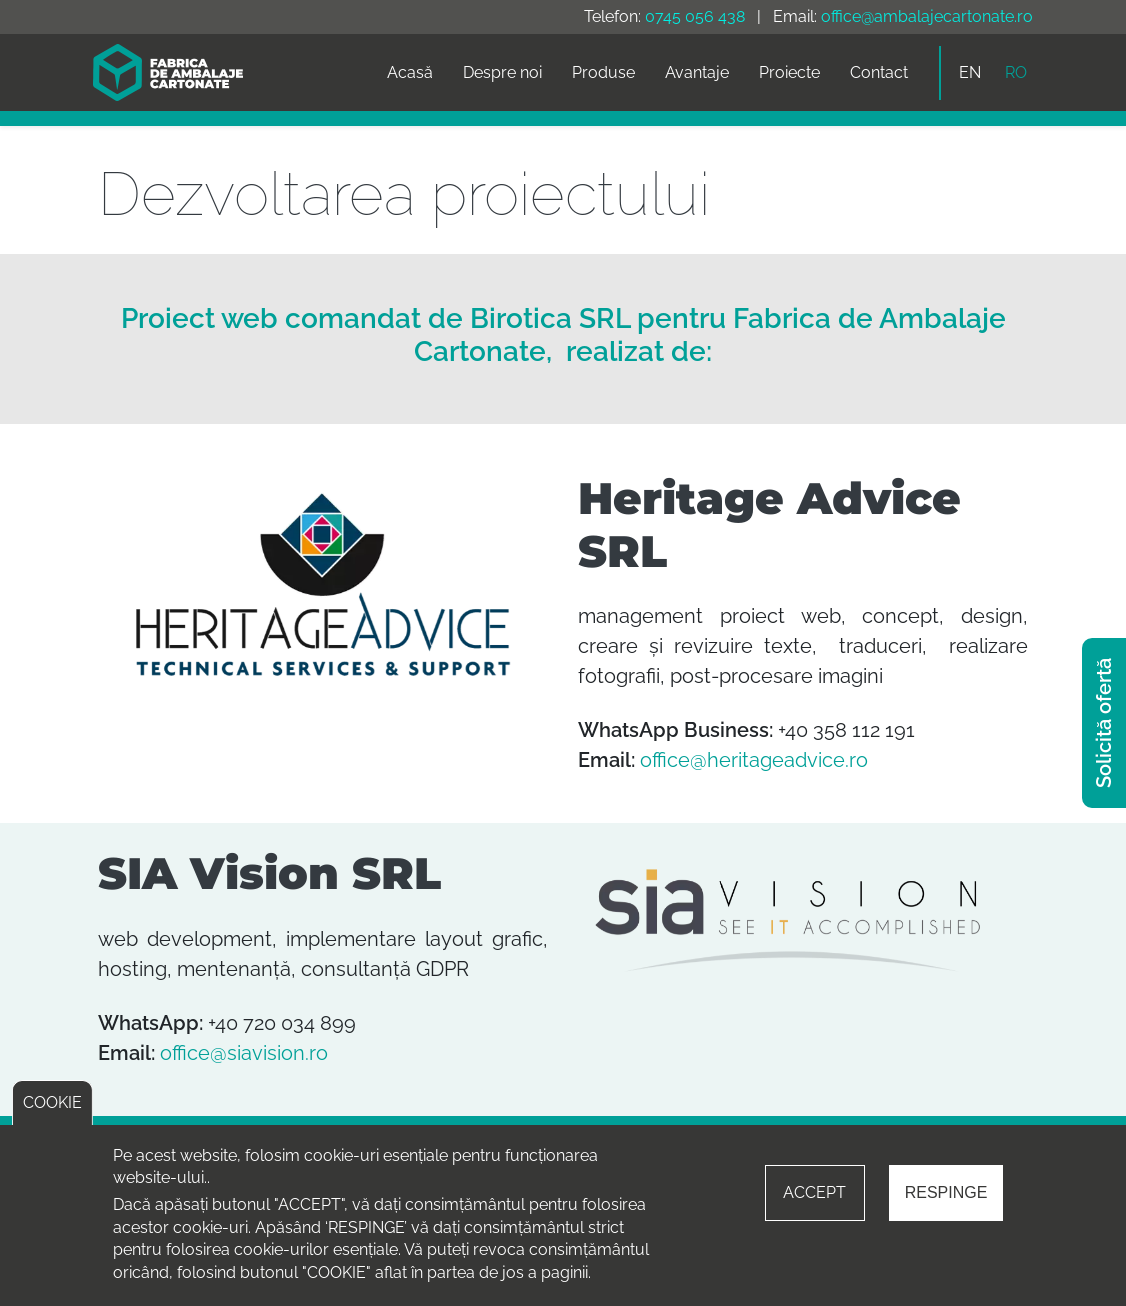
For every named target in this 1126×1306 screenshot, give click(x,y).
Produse (603, 72)
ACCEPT (814, 1192)
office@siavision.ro (244, 1053)
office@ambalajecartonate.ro (927, 16)
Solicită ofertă (1104, 723)
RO (1016, 72)
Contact (879, 72)
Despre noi (502, 72)
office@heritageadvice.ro (754, 760)
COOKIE (52, 1102)
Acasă (410, 72)
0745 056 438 (695, 16)
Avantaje (697, 72)
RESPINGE (946, 1192)
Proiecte (789, 72)
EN (970, 72)
